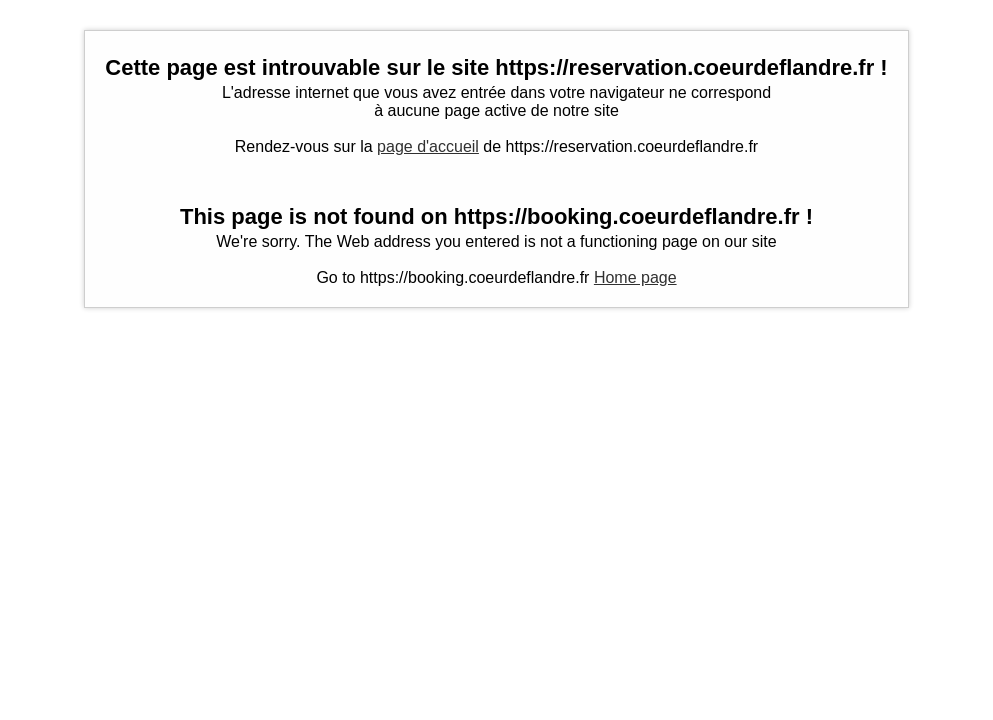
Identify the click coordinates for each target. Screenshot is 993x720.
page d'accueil (428, 146)
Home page (635, 277)
